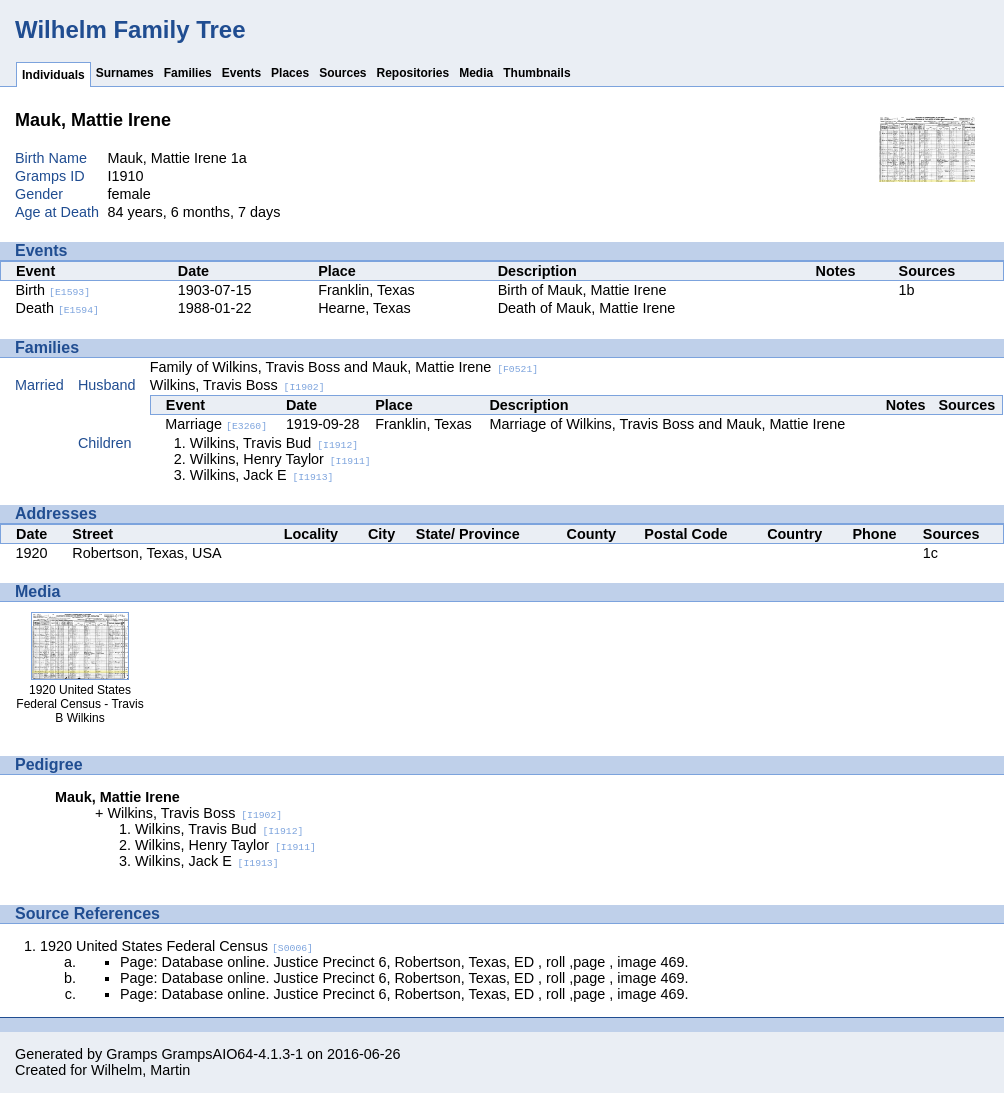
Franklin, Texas (366, 290)
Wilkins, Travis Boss (237, 385)
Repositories (413, 73)
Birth (53, 290)
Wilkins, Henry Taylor (280, 459)
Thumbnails (536, 73)
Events (241, 73)
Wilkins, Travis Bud (274, 443)
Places (290, 73)
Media (476, 73)
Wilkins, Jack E (262, 475)
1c (930, 553)
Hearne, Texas (364, 308)
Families (188, 73)
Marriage (216, 424)
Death (57, 308)
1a (239, 158)
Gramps (131, 1054)
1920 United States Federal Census (176, 946)
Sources (342, 73)
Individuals (53, 75)
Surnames (125, 73)
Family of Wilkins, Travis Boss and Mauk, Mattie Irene (344, 367)
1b (907, 290)
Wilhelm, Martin (140, 1070)
